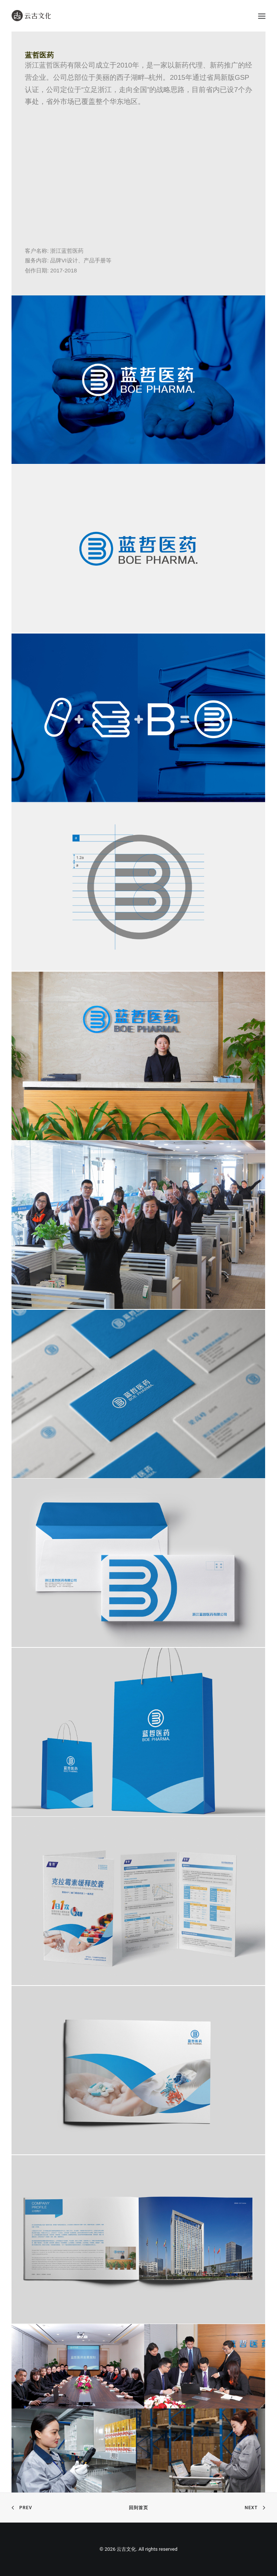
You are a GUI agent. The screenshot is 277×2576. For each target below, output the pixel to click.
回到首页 (139, 2507)
